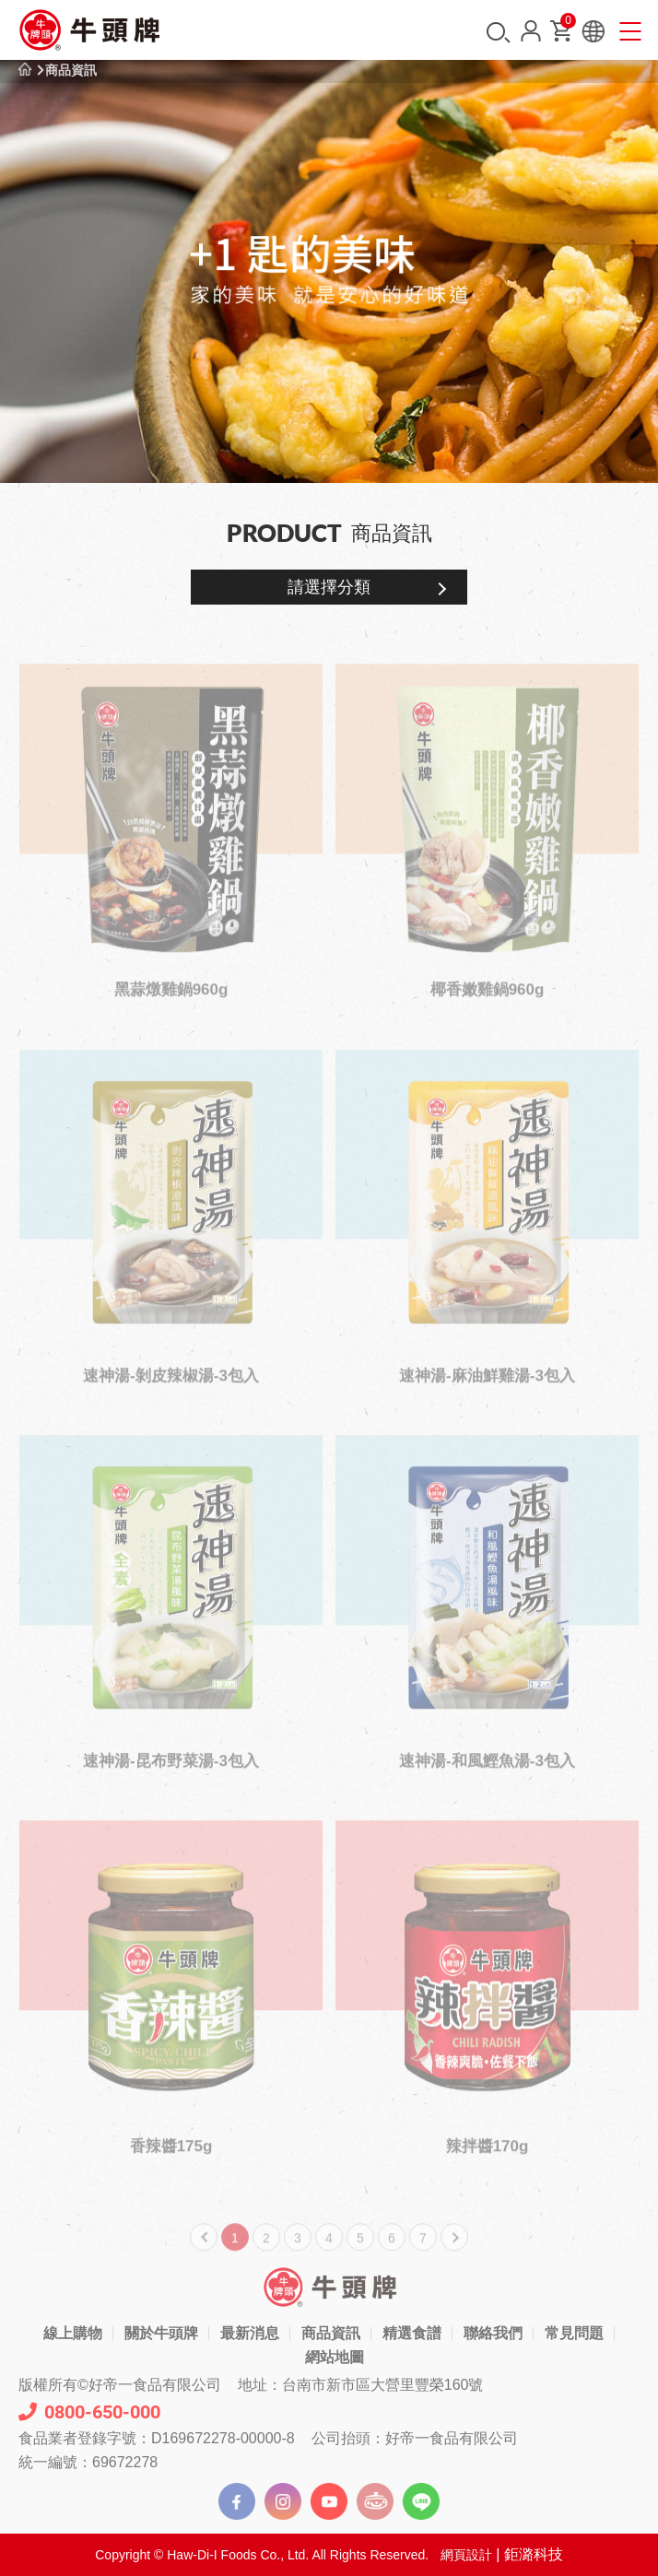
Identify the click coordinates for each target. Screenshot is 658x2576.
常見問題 (574, 2333)
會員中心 (531, 30)
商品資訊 (71, 70)
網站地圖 (334, 2357)
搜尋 (499, 32)
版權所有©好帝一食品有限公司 (119, 2385)
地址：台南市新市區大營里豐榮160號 (361, 2385)
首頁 (24, 69)
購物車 (566, 24)
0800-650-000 (89, 2412)
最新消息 (249, 2333)
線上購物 (72, 2333)
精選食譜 (411, 2333)
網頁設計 (466, 2554)
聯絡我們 (493, 2333)
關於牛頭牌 (161, 2333)
